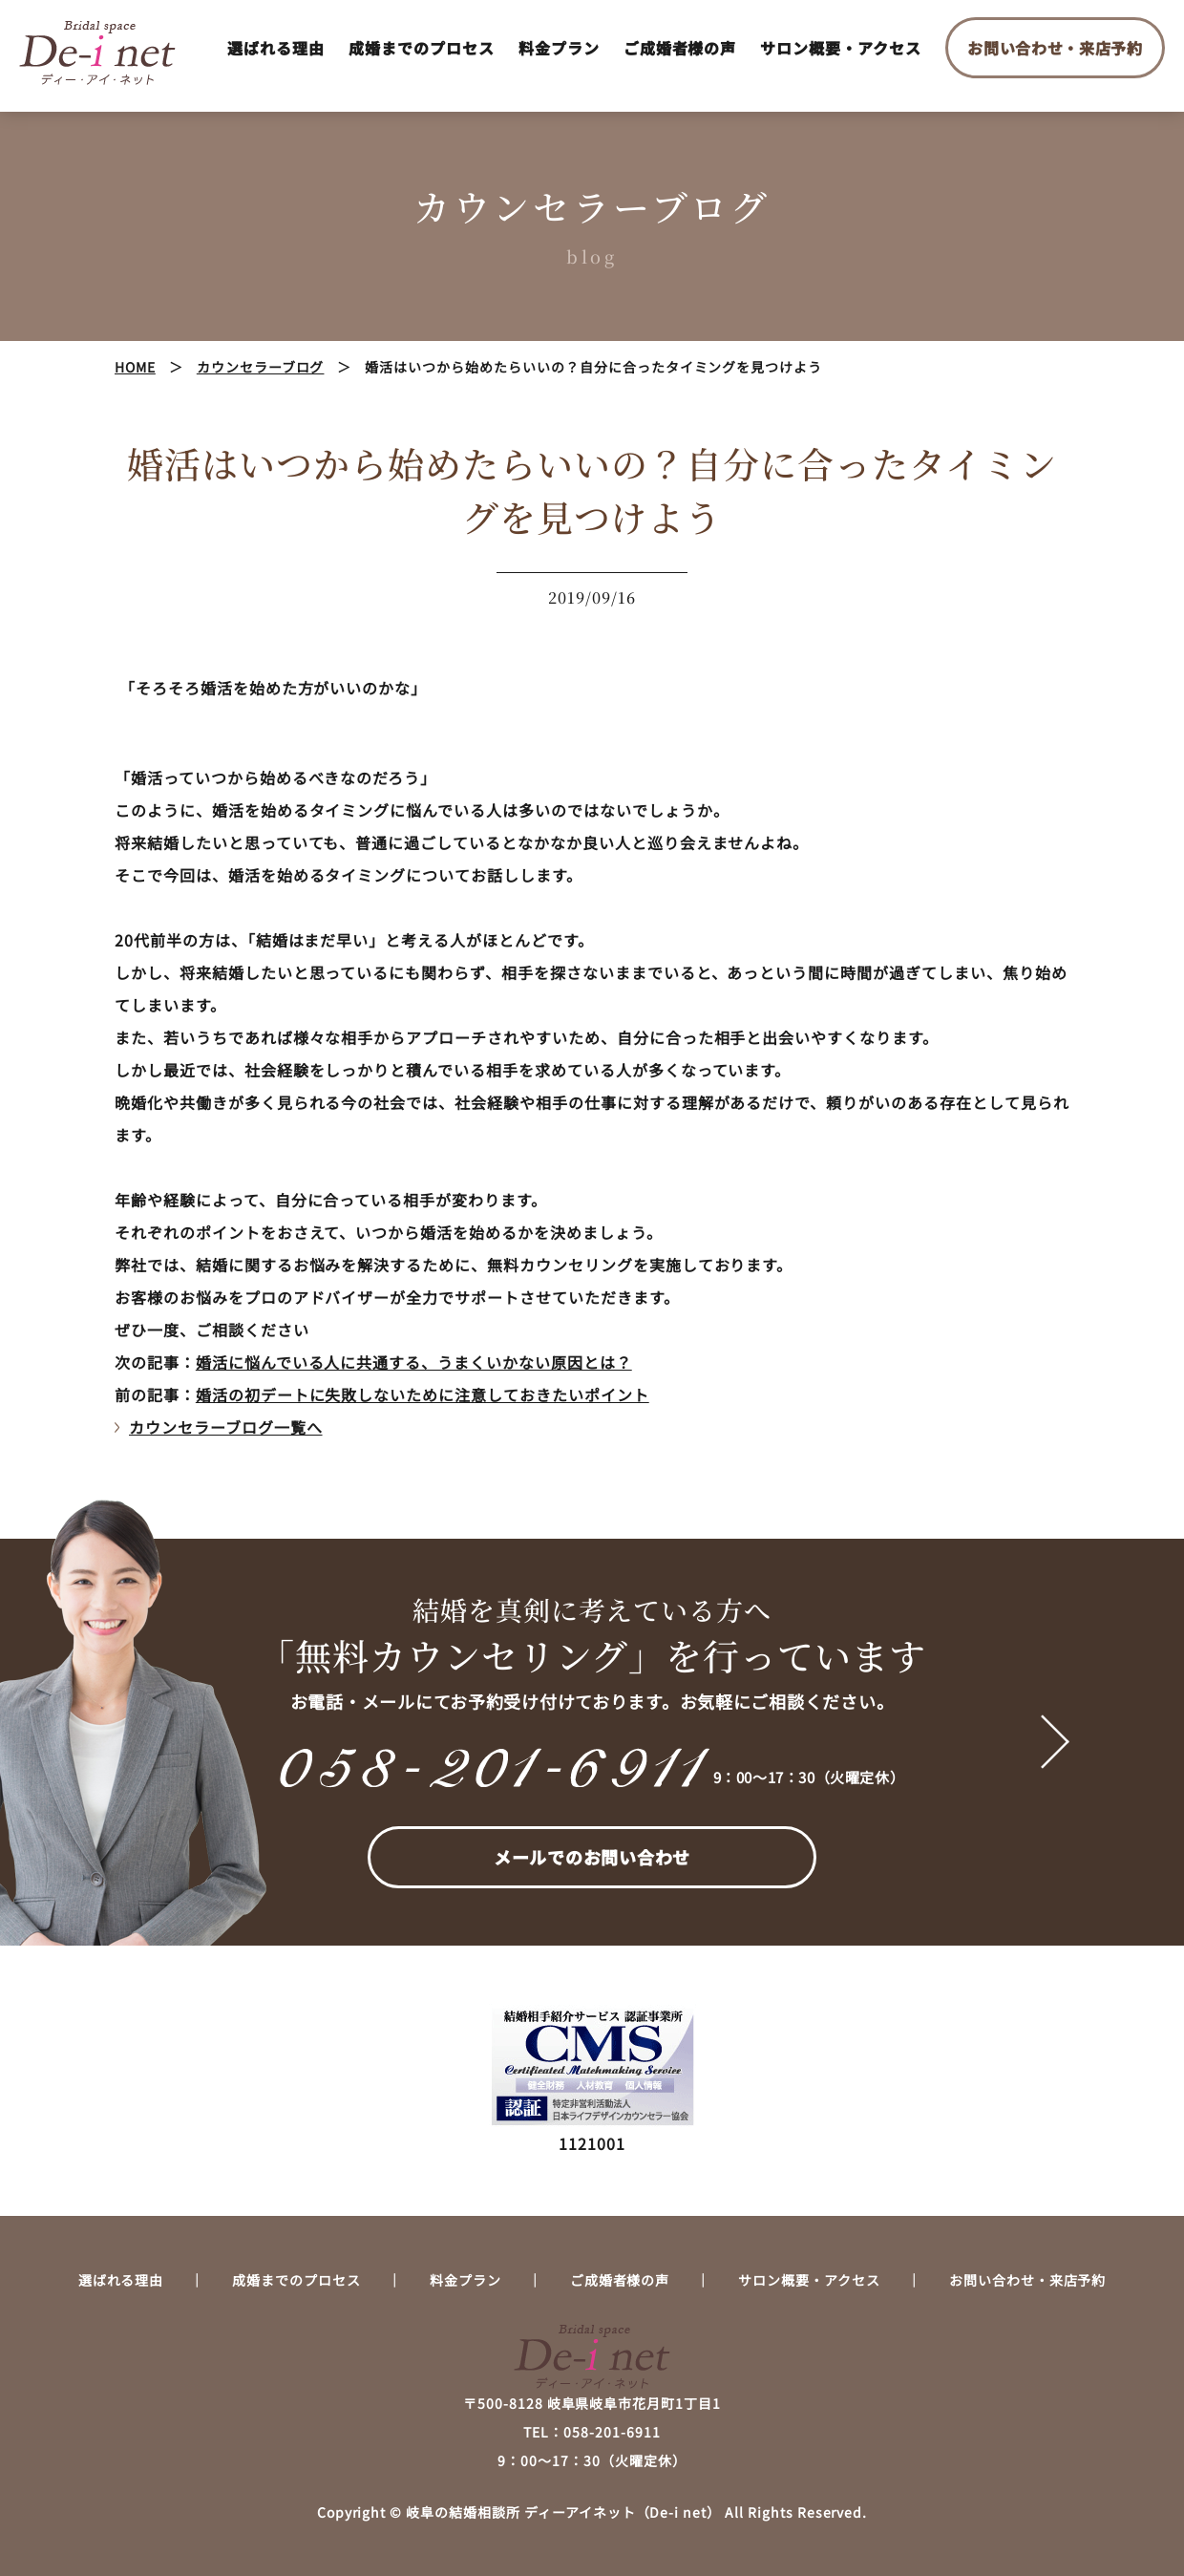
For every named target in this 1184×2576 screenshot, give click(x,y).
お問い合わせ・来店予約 (1054, 47)
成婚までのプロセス (422, 47)
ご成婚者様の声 (680, 47)
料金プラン (559, 47)
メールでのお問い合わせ (592, 1856)
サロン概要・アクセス (840, 47)
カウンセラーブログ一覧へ (226, 1427)
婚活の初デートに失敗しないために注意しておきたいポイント (422, 1394)
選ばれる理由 (276, 47)
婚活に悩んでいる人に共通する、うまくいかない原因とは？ (414, 1362)
